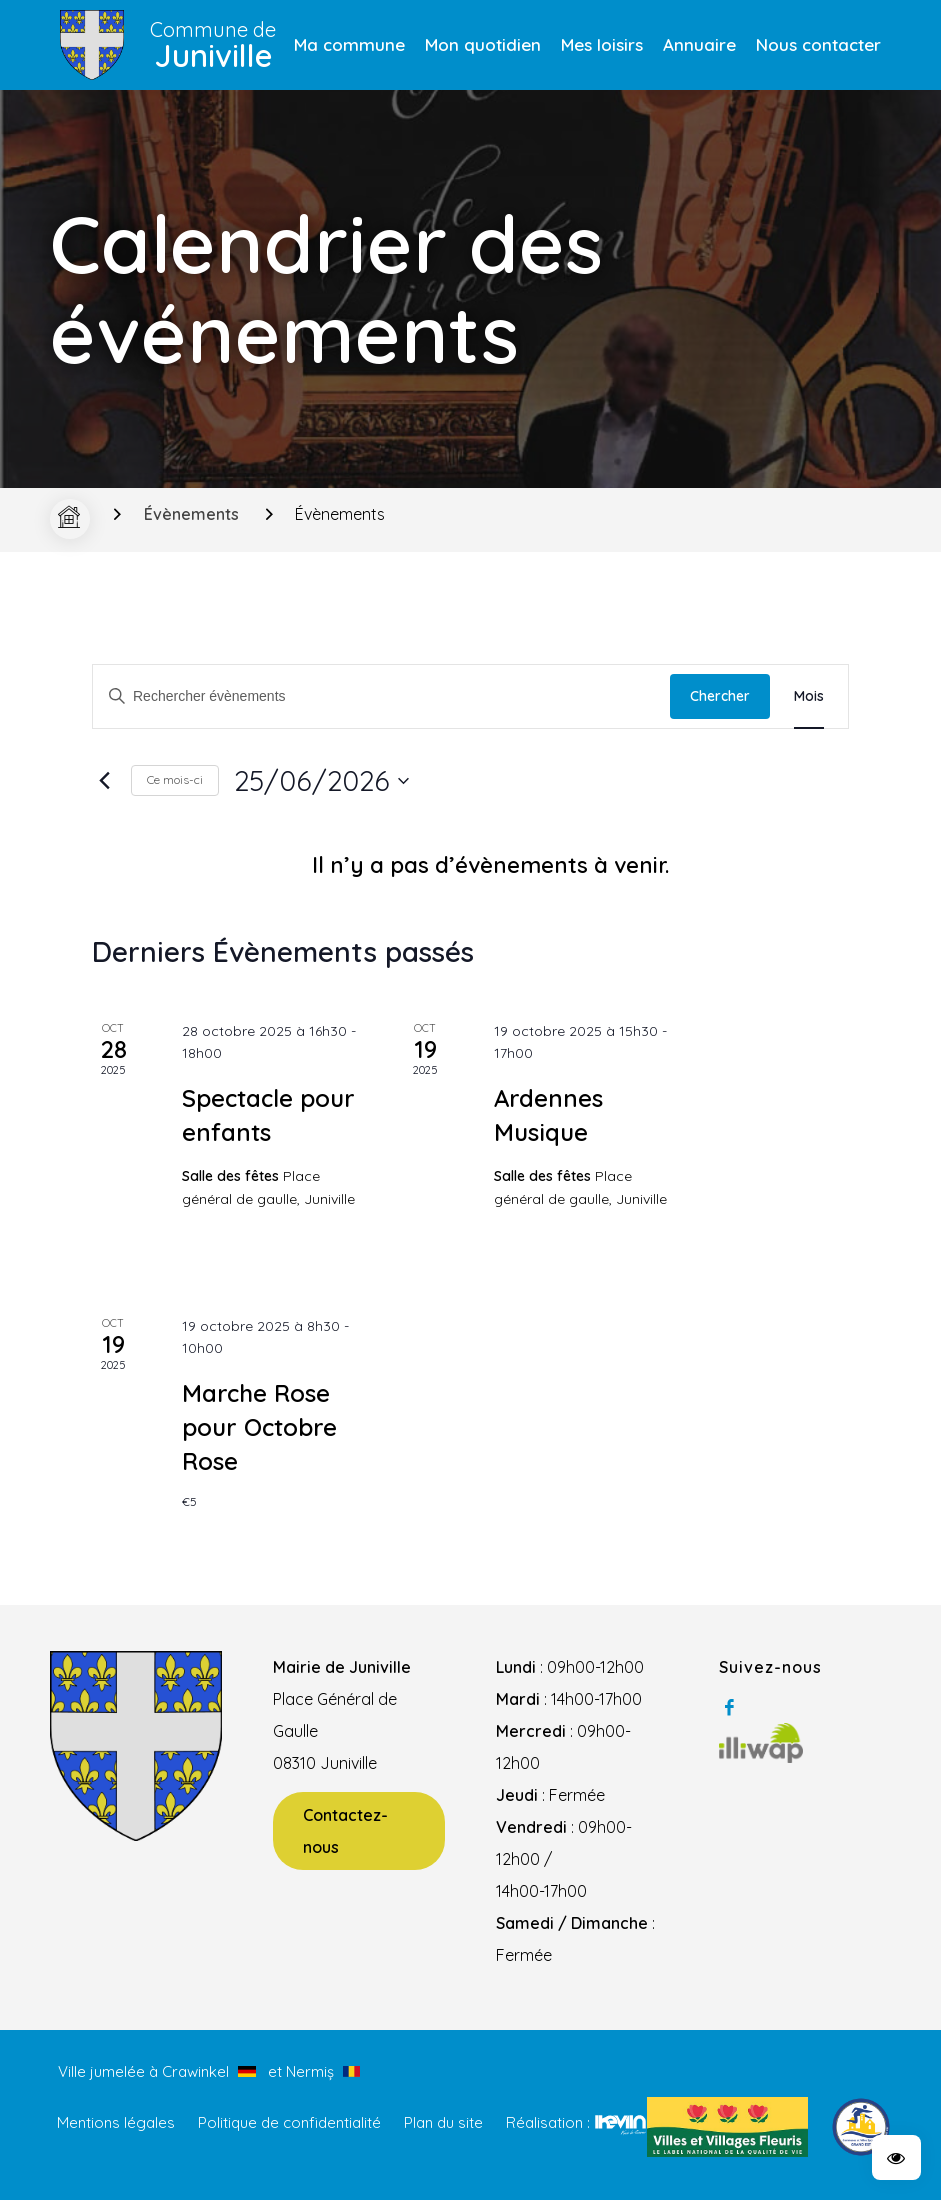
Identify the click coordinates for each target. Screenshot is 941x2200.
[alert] (490, 866)
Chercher (720, 696)
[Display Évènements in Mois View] (809, 696)
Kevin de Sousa (620, 2124)
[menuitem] (349, 45)
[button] (896, 2157)
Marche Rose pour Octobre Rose (259, 1427)
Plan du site (443, 2122)
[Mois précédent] (104, 781)
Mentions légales (116, 2122)
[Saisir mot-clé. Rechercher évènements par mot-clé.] (381, 696)
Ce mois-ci (175, 779)
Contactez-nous (345, 1831)
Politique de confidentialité (289, 2122)
